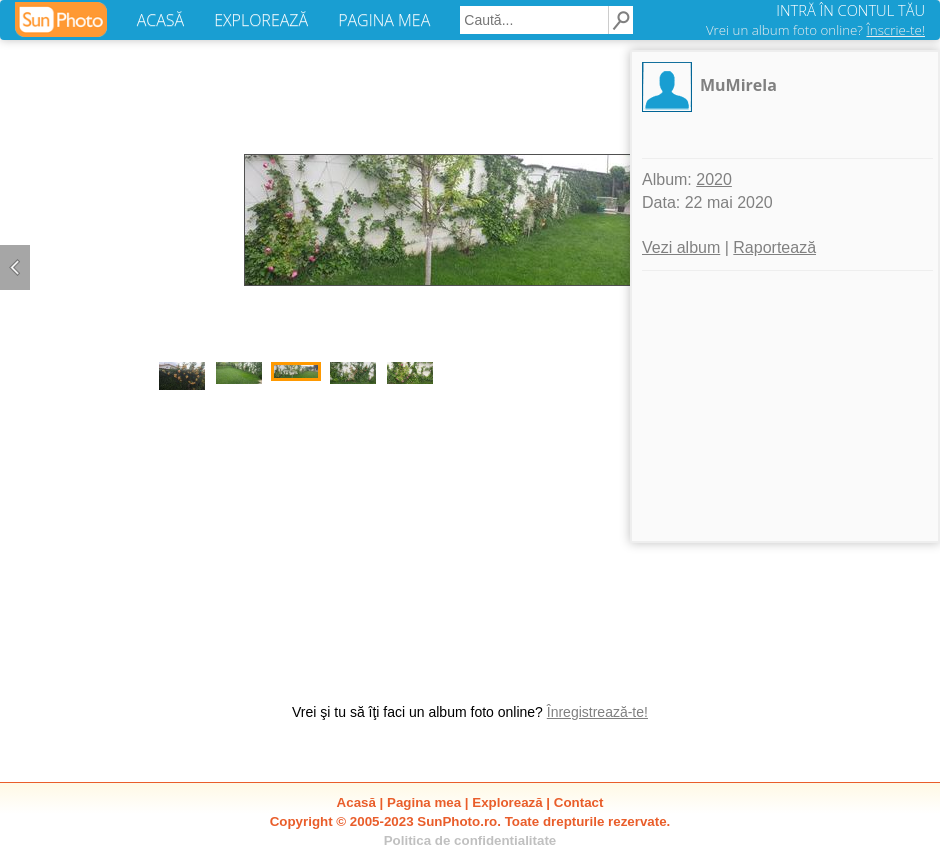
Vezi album (681, 247)
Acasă (356, 802)
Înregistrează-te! (597, 712)
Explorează (507, 802)
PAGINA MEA (384, 20)
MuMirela (738, 85)
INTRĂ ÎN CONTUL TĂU (850, 10)
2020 (714, 179)
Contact (579, 802)
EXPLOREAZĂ (261, 20)
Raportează (774, 247)
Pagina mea (424, 802)
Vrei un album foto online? (815, 30)
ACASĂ (160, 20)
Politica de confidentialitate (470, 840)
